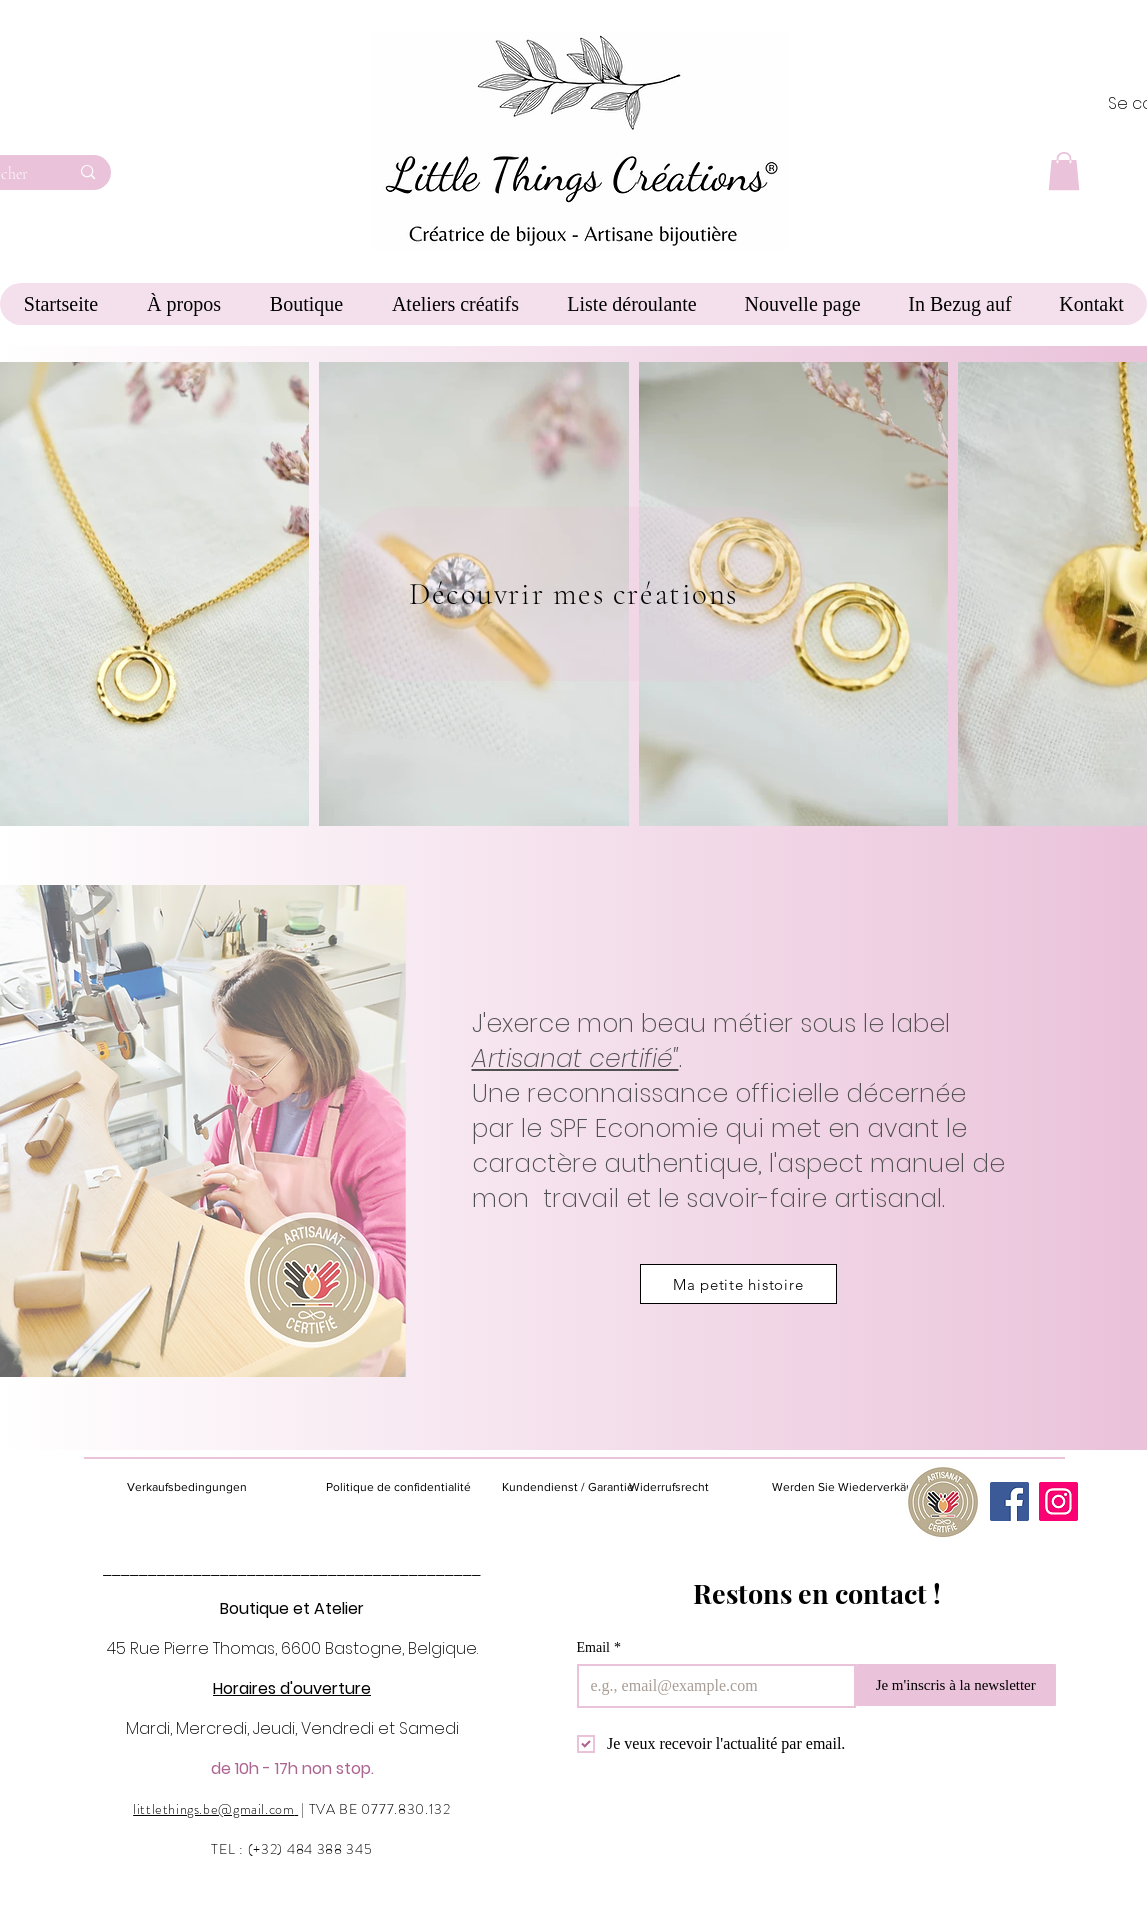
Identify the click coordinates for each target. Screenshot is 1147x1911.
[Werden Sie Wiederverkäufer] (849, 1487)
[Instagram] (1058, 1501)
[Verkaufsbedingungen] (209, 1487)
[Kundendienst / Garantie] (568, 1487)
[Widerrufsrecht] (683, 1487)
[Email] (710, 1686)
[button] (1064, 171)
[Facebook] (1009, 1501)
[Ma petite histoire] (738, 1284)
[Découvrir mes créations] (574, 594)
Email (599, 1647)
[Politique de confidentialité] (398, 1487)
